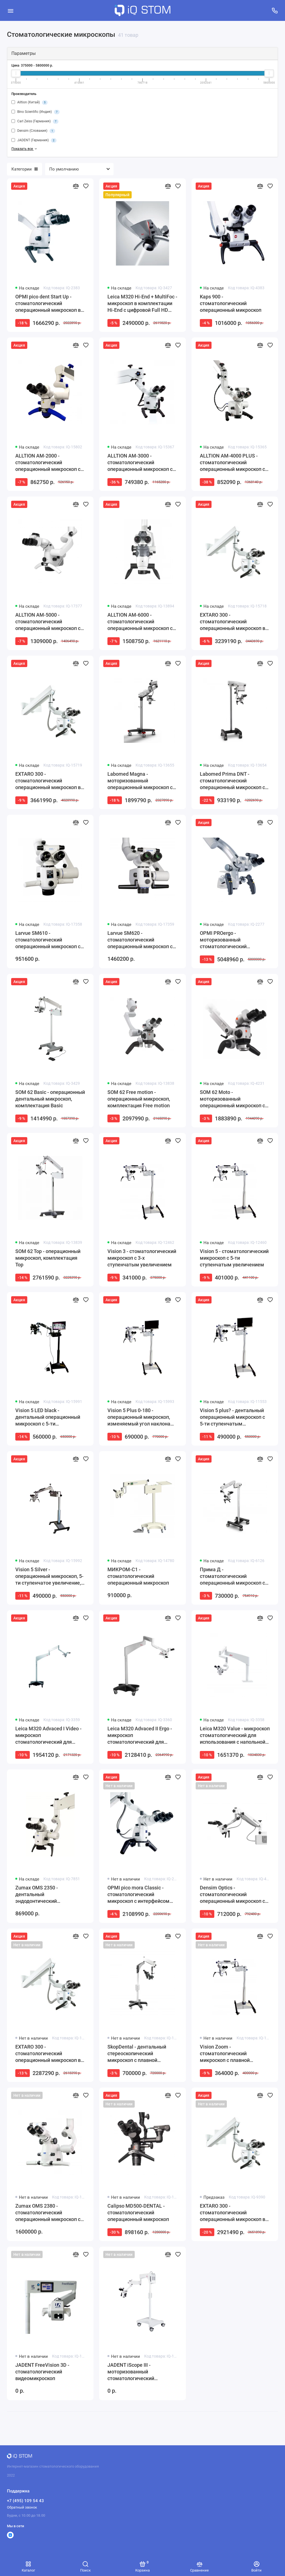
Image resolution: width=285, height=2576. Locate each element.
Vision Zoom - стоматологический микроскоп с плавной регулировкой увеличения (230, 2054)
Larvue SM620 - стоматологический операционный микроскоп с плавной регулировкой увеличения (140, 940)
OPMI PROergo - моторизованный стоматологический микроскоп (223, 940)
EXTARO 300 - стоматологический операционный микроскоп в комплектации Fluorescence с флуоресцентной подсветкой (234, 2213)
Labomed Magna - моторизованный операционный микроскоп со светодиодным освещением (141, 781)
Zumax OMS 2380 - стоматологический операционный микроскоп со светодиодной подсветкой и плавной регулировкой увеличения (49, 2213)
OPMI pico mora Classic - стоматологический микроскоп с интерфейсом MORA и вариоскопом (138, 1894)
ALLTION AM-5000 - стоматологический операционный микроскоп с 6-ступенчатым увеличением (49, 622)
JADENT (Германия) (33, 140)
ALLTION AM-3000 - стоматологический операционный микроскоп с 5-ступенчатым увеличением (141, 463)
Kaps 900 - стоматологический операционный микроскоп (230, 303)
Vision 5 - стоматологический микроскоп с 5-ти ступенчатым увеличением (234, 1258)
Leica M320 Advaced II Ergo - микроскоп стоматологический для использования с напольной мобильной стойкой (140, 1735)
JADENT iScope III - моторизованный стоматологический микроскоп (130, 2372)
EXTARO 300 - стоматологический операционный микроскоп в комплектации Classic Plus (232, 622)
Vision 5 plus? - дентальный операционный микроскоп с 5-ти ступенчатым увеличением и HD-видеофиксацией (232, 1417)
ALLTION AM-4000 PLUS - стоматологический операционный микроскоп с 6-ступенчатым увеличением (234, 463)
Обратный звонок (22, 2507)
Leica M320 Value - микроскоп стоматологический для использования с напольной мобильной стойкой (235, 1735)
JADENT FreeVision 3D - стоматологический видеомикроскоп (42, 2371)
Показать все (24, 149)
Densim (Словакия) (33, 131)
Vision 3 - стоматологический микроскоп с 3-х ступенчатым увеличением (141, 1258)
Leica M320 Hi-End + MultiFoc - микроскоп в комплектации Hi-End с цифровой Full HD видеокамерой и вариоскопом (142, 303)
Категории (24, 169)
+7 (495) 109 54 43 (25, 2500)
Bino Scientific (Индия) (35, 112)
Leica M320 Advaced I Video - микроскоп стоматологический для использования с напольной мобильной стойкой (48, 1735)
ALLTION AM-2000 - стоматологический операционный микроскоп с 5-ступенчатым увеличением (49, 463)
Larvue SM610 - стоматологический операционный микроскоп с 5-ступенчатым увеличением (49, 940)
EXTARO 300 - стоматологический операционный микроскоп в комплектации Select (48, 2054)
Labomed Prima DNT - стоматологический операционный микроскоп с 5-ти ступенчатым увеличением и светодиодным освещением (233, 781)
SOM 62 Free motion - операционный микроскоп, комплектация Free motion (138, 1098)
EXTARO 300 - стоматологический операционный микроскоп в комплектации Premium (48, 781)
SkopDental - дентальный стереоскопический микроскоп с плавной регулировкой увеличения (137, 2054)
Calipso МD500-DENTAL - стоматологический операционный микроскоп (138, 2212)
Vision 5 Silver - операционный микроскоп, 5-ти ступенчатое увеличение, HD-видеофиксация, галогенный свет (49, 1576)
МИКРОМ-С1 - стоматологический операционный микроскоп (138, 1576)
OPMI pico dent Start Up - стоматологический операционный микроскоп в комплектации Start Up (48, 303)
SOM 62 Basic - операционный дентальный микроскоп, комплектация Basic (50, 1098)
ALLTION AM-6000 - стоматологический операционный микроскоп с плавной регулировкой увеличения (140, 622)
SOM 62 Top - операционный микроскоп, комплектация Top (47, 1258)
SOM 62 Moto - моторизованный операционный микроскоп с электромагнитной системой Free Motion (234, 1099)
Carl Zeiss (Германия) (34, 121)
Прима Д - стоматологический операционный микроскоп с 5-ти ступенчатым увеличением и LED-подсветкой (232, 1576)
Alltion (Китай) (29, 102)
